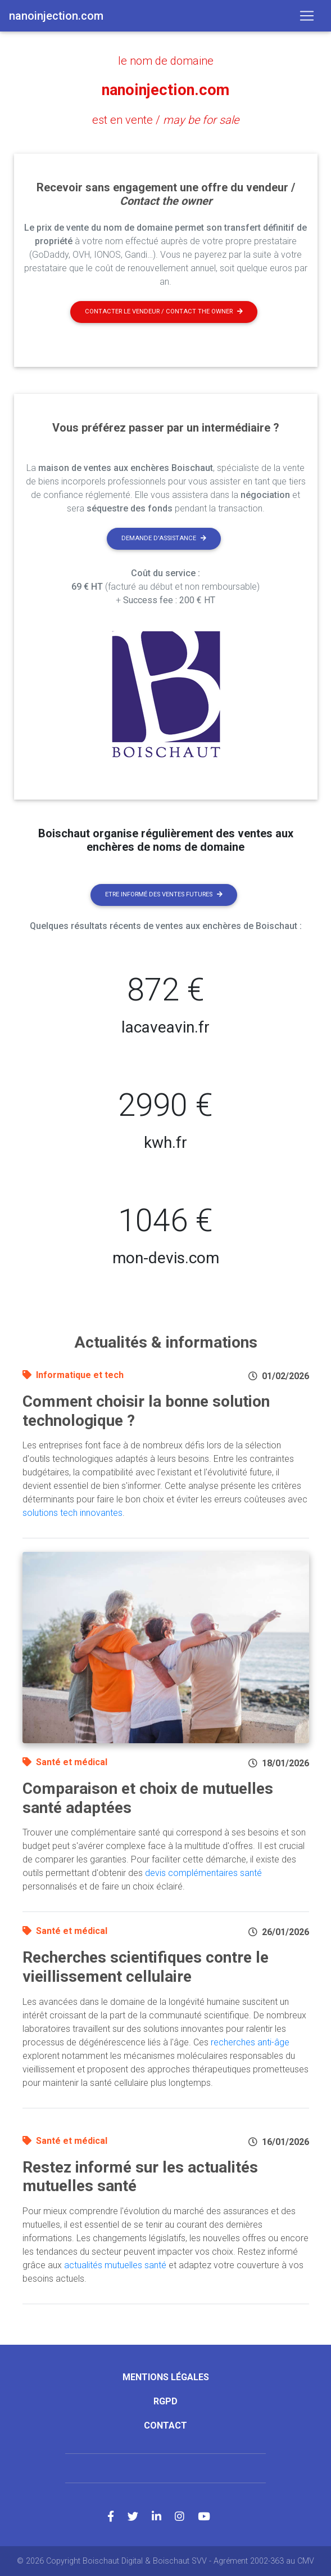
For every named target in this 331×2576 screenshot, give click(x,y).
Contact (165, 2425)
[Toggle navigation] (307, 15)
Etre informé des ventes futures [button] (164, 894)
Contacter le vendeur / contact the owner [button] (164, 311)
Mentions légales (166, 2377)
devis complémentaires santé (203, 1873)
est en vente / (165, 120)
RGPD (165, 2401)
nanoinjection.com (165, 90)
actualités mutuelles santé (115, 2265)
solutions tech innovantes (72, 1512)
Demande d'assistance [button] (163, 538)
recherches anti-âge (250, 2042)
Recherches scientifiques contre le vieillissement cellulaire (145, 1967)
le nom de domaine (166, 61)
